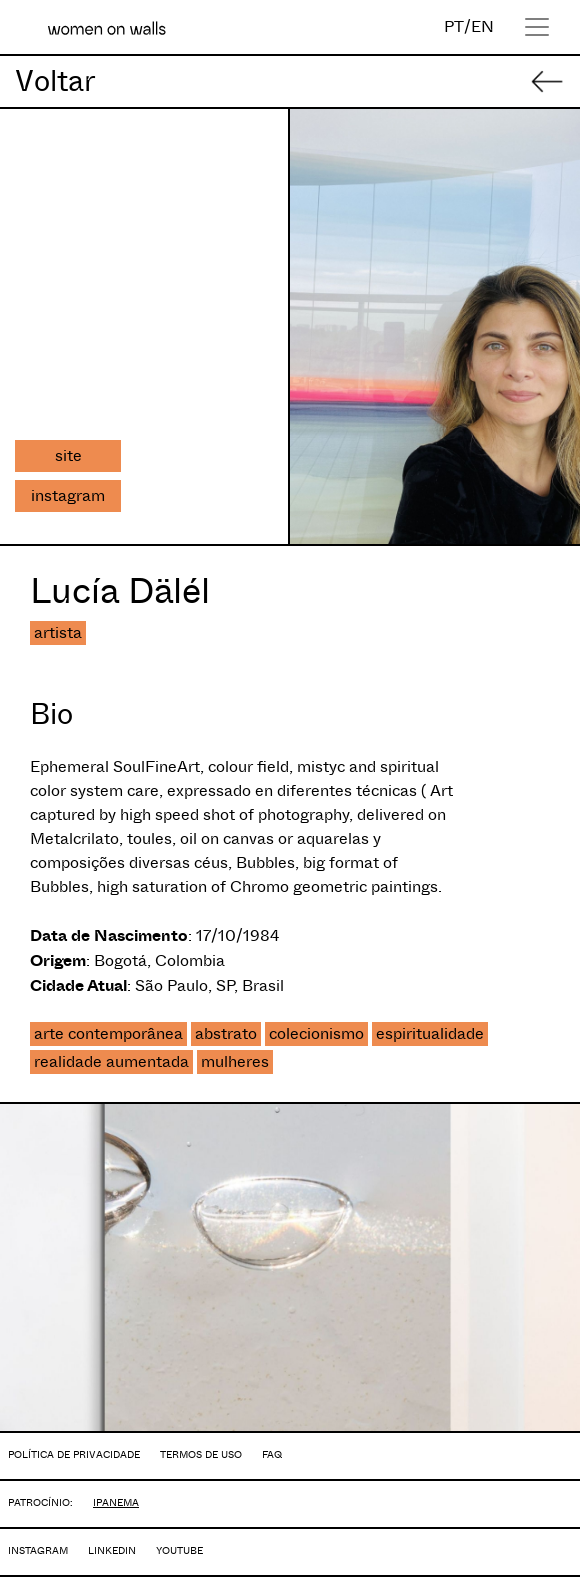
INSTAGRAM (38, 1550)
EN (482, 26)
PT (454, 26)
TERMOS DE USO (201, 1454)
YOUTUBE (179, 1550)
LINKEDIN (112, 1550)
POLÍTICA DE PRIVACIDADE (74, 1454)
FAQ (272, 1454)
